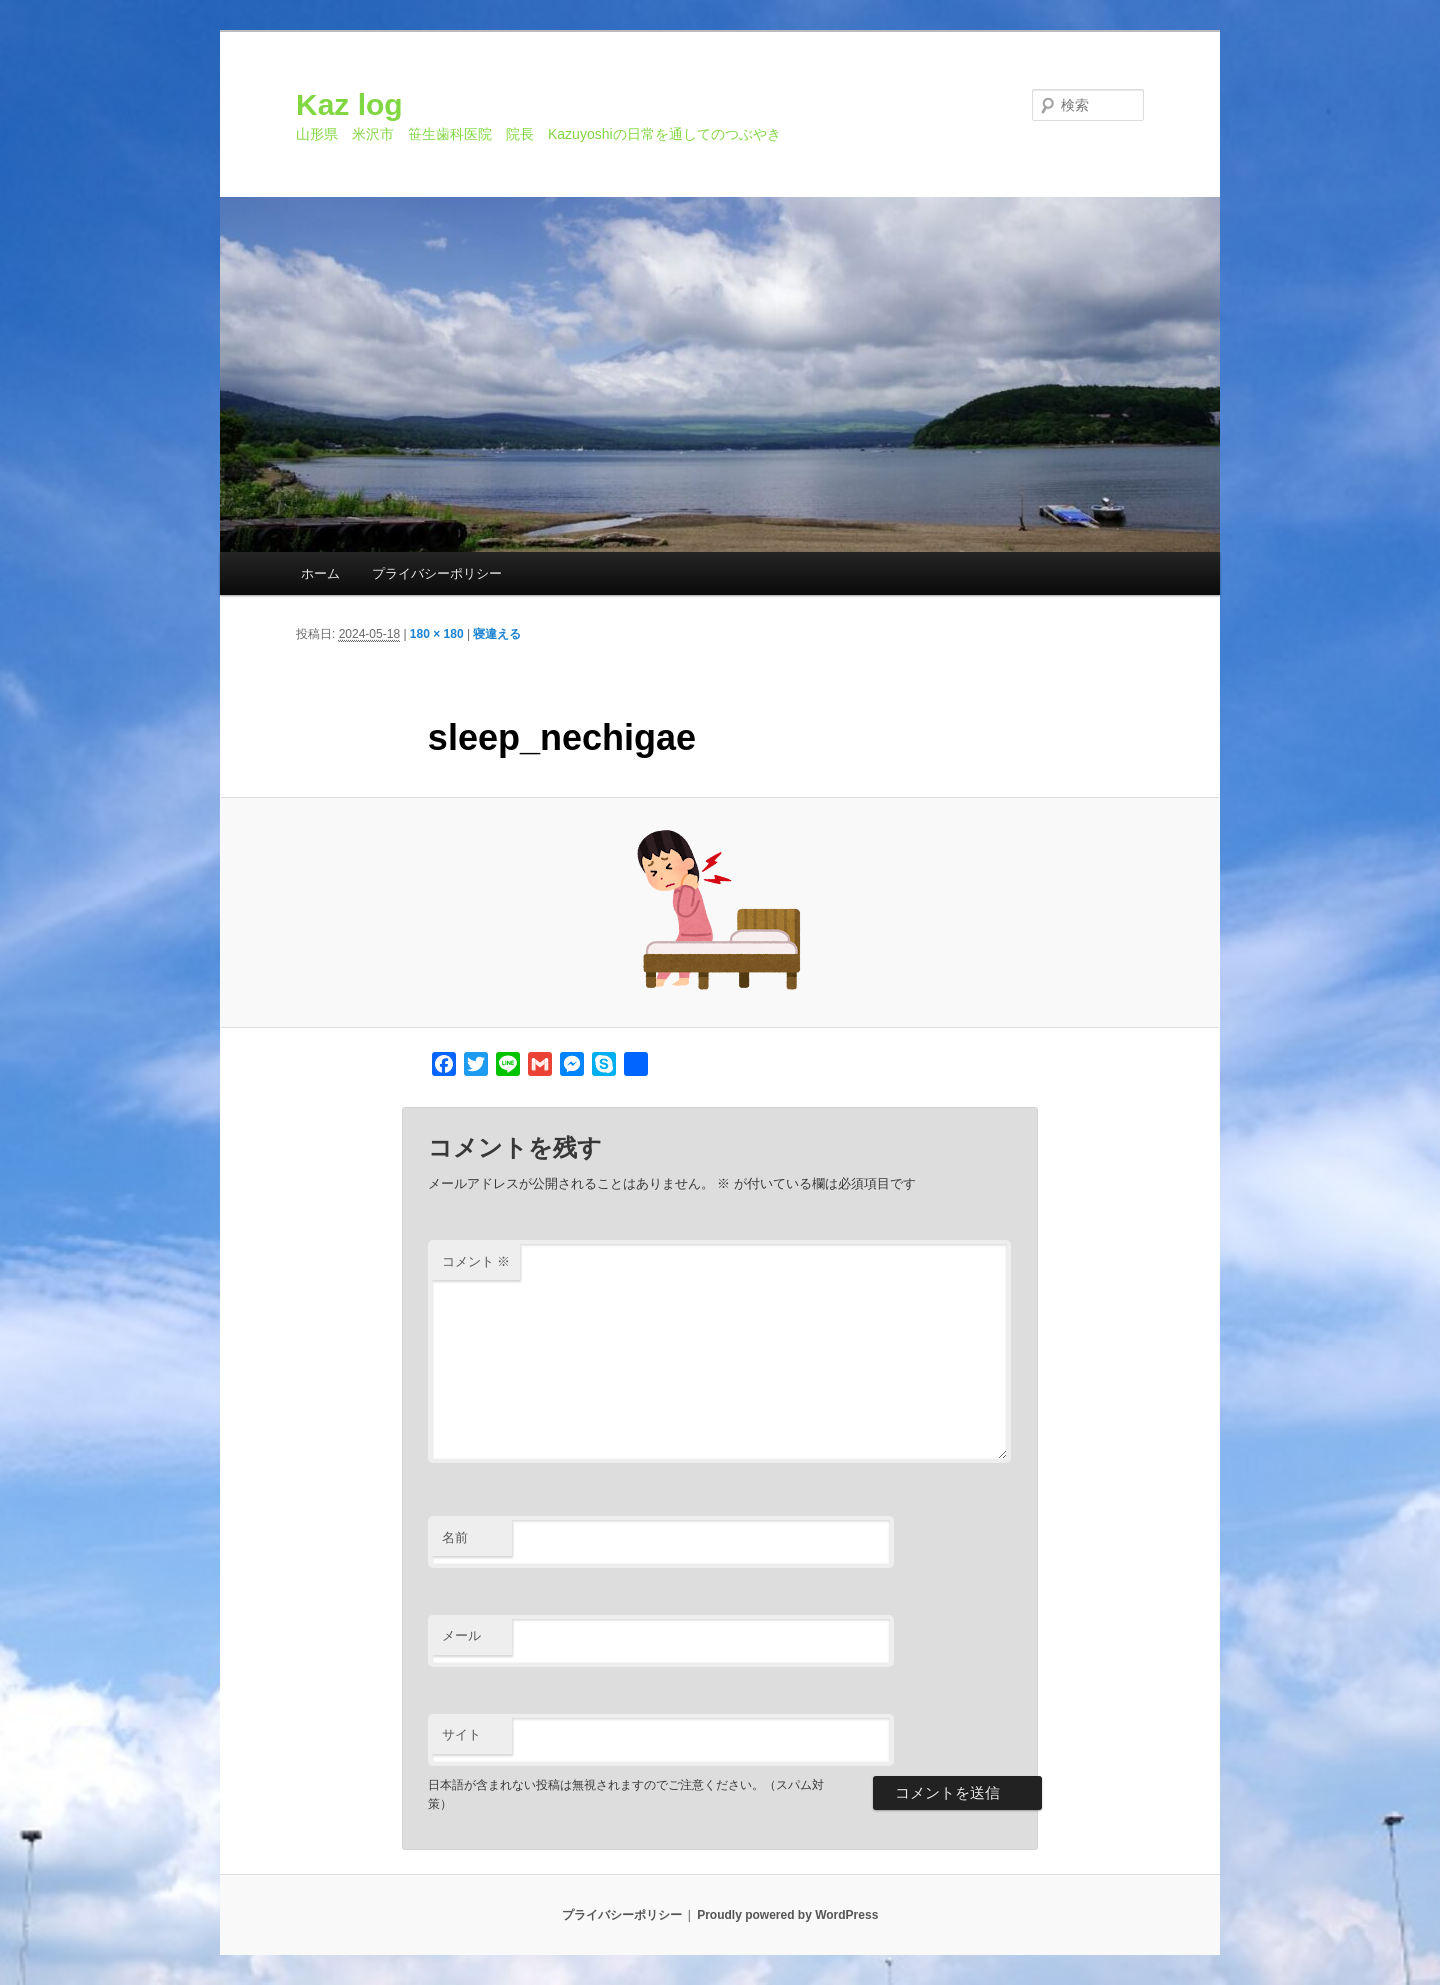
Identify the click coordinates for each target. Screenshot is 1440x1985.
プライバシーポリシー (437, 573)
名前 (455, 1537)
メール (461, 1635)
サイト (461, 1734)
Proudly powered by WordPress (787, 1915)
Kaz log (349, 104)
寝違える (497, 634)
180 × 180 (437, 634)
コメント (476, 1261)
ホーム (320, 573)
